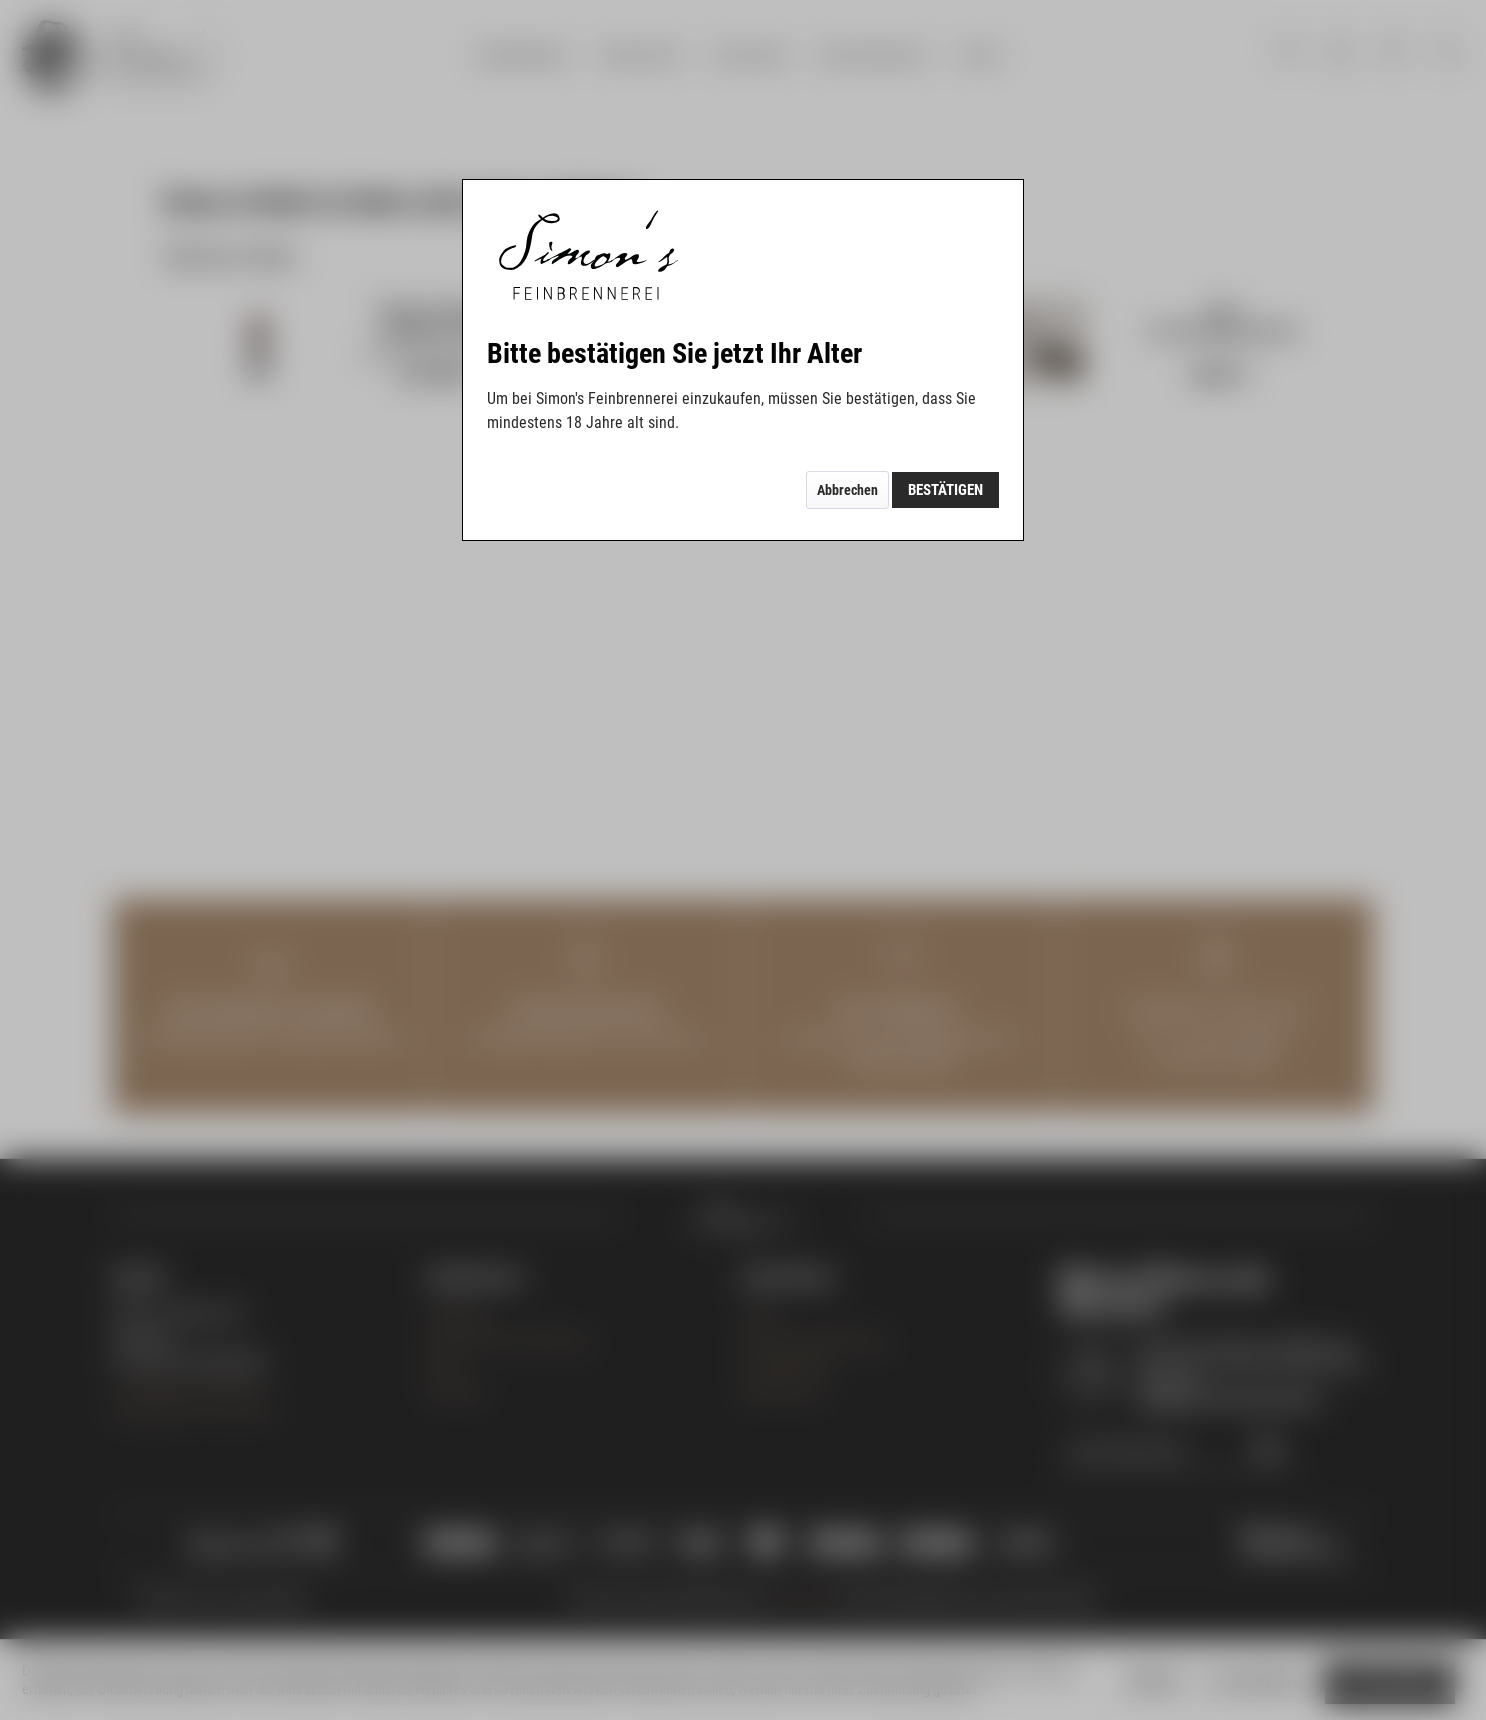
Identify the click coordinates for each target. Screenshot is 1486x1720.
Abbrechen (847, 490)
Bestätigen (945, 490)
